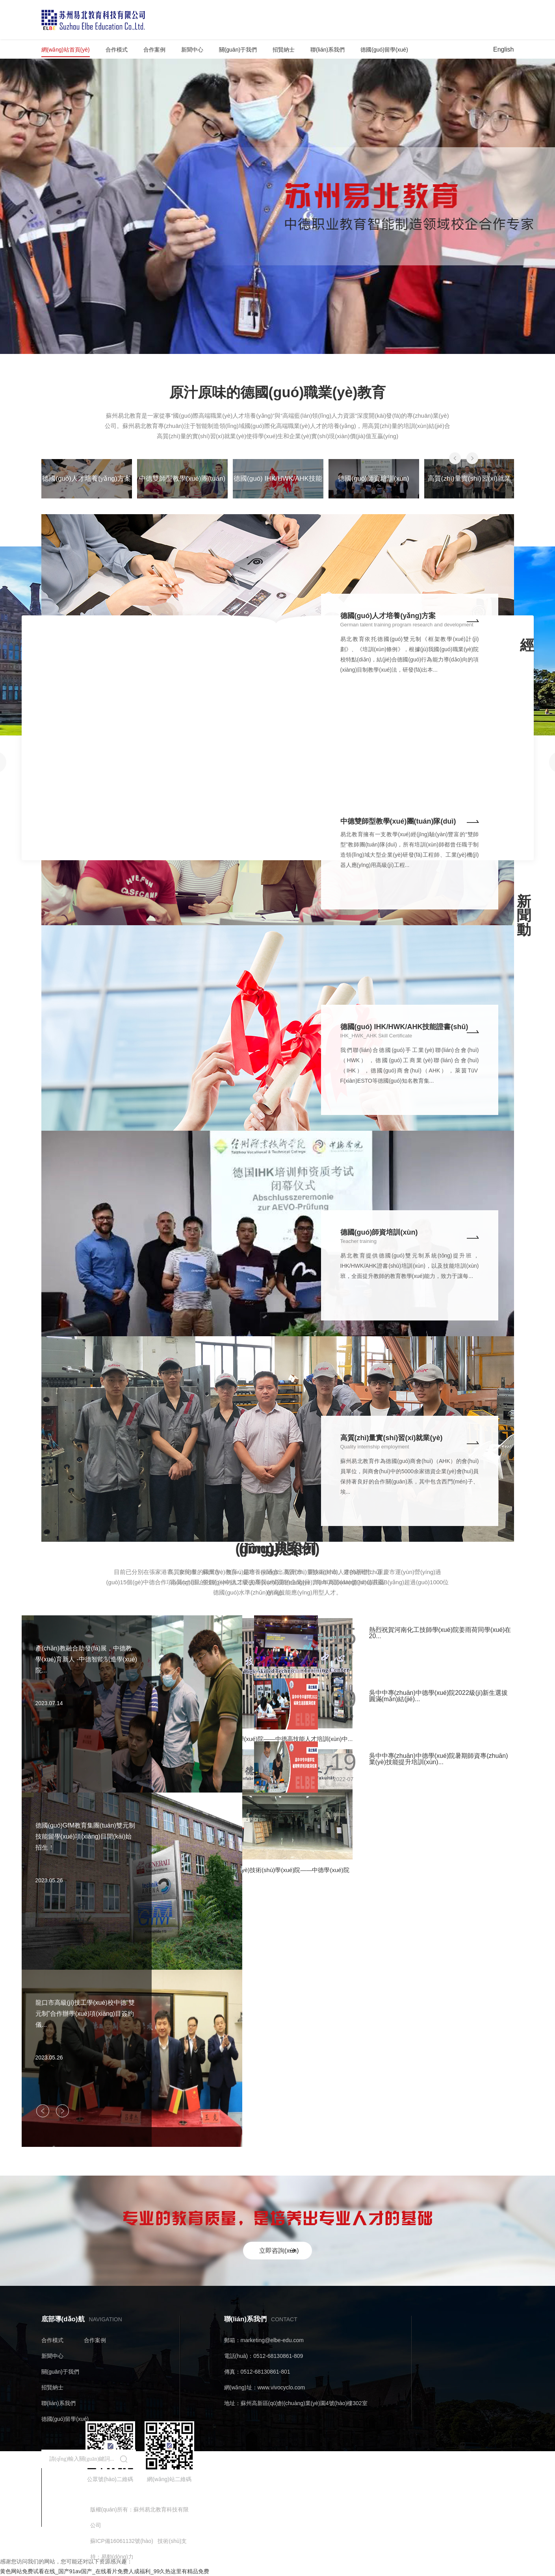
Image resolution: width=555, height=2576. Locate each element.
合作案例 (154, 49)
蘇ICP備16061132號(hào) (121, 2541)
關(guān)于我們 (238, 49)
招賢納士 (284, 49)
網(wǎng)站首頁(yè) (65, 49)
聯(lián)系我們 (327, 49)
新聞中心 (192, 49)
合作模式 (117, 49)
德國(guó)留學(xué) (384, 49)
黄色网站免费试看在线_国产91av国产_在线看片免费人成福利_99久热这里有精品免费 (104, 2571)
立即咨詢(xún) (279, 2250)
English (503, 49)
